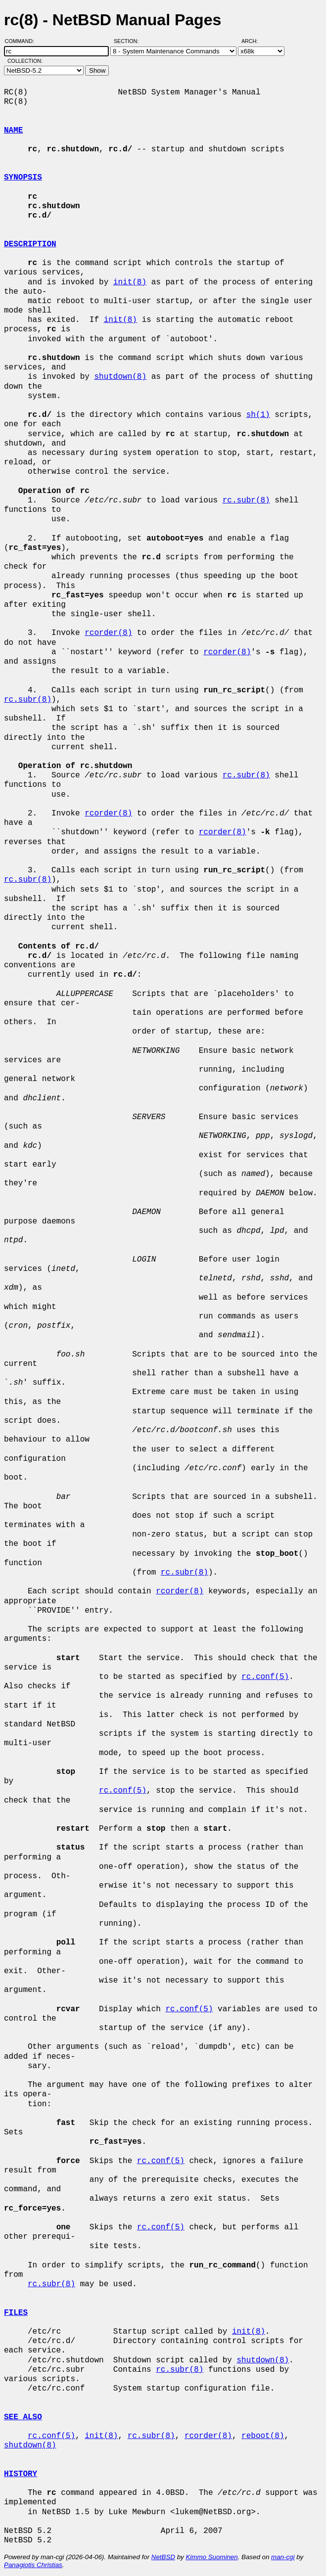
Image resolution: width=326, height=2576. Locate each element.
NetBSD (163, 2557)
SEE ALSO (23, 2417)
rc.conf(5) (265, 1677)
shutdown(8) (120, 376)
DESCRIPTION (30, 244)
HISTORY (20, 2474)
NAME (13, 130)
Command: (22, 41)
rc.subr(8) (246, 500)
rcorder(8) (108, 633)
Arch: (254, 41)
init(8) (129, 282)
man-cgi (282, 2557)
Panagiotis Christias (33, 2565)
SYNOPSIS (23, 177)
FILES (16, 2312)
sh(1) (258, 414)
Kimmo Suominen (211, 2557)
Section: (128, 41)
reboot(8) (262, 2436)
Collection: (25, 61)
